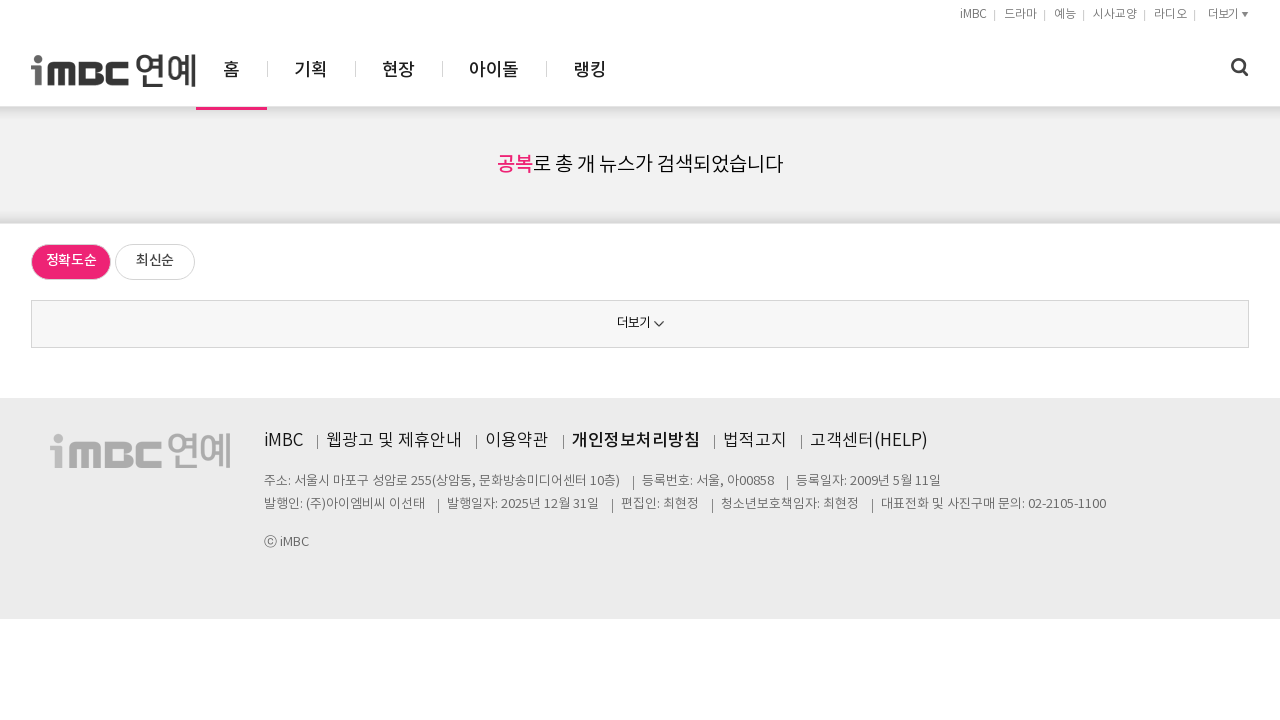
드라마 (1020, 14)
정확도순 (71, 260)
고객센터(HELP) (869, 441)
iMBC (973, 14)
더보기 (633, 323)
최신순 (155, 260)
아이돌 (713, 70)
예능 (1065, 14)
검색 (1240, 67)
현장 (618, 70)
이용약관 (517, 441)
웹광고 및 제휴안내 (394, 441)
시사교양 (1115, 14)
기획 (530, 70)
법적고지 (755, 441)
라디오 (1170, 14)
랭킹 (809, 70)
